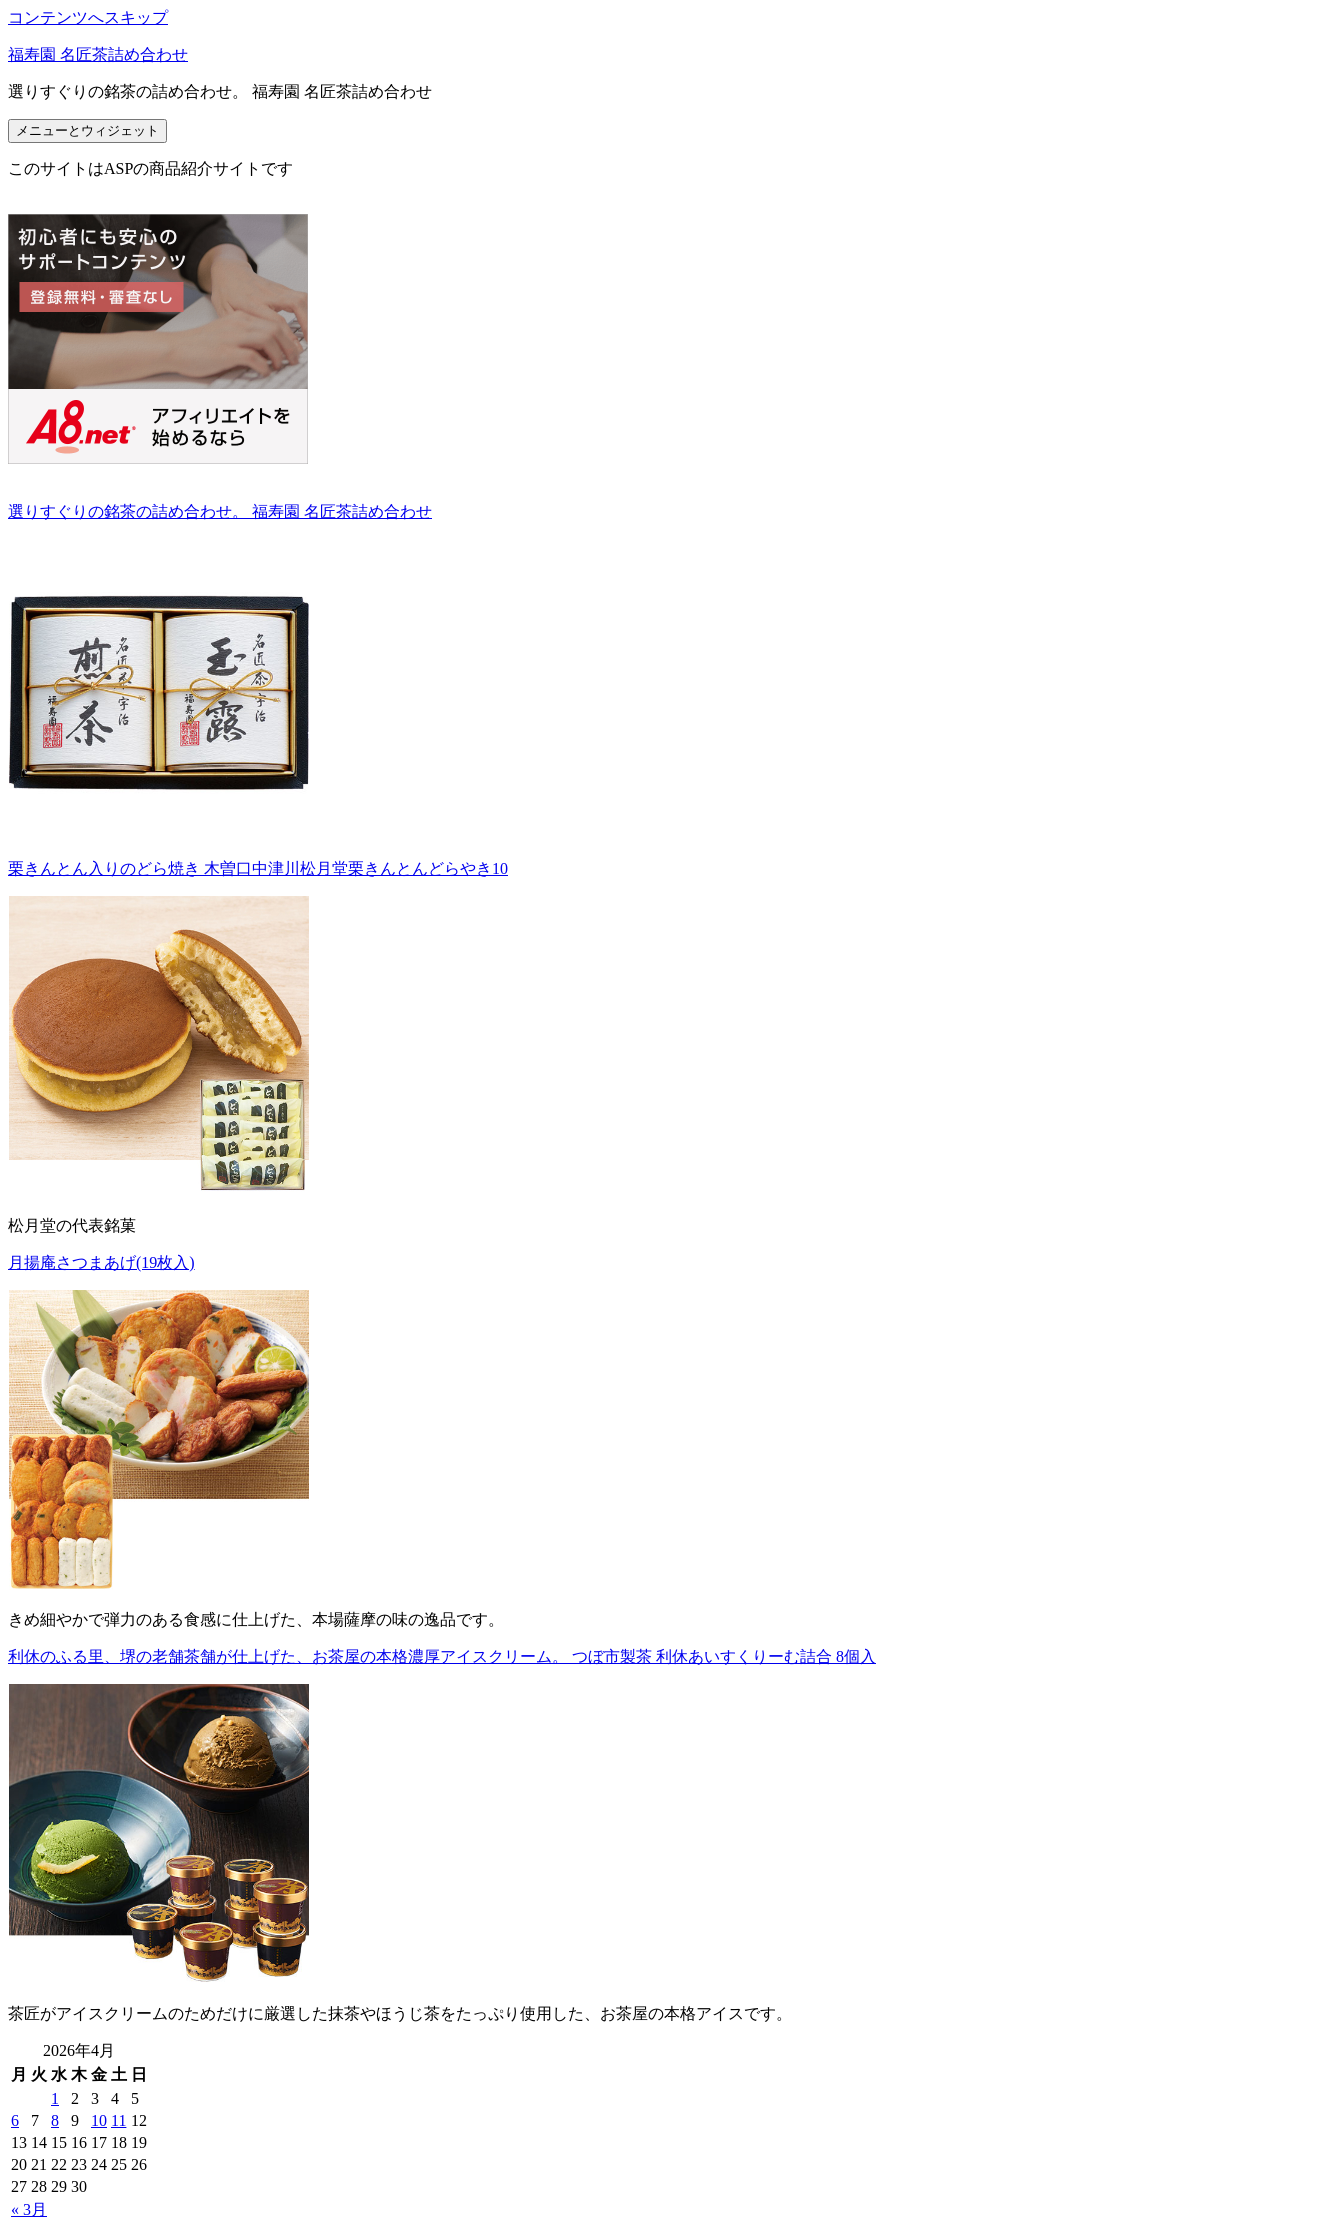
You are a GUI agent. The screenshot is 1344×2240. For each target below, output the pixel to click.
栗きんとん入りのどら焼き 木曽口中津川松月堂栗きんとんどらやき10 (258, 868)
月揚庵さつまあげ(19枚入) (101, 1262)
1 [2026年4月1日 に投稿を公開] (55, 2098)
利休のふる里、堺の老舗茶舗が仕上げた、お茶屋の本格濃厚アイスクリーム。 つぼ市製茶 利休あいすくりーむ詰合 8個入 (442, 1656)
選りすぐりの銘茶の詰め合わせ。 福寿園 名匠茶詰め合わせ (220, 511)
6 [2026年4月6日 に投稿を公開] (15, 2120)
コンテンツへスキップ (88, 17)
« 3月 (29, 2209)
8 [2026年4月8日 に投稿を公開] (55, 2120)
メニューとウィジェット (87, 130)
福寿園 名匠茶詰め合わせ (98, 54)
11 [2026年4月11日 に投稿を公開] (118, 2120)
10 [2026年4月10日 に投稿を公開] (99, 2120)
